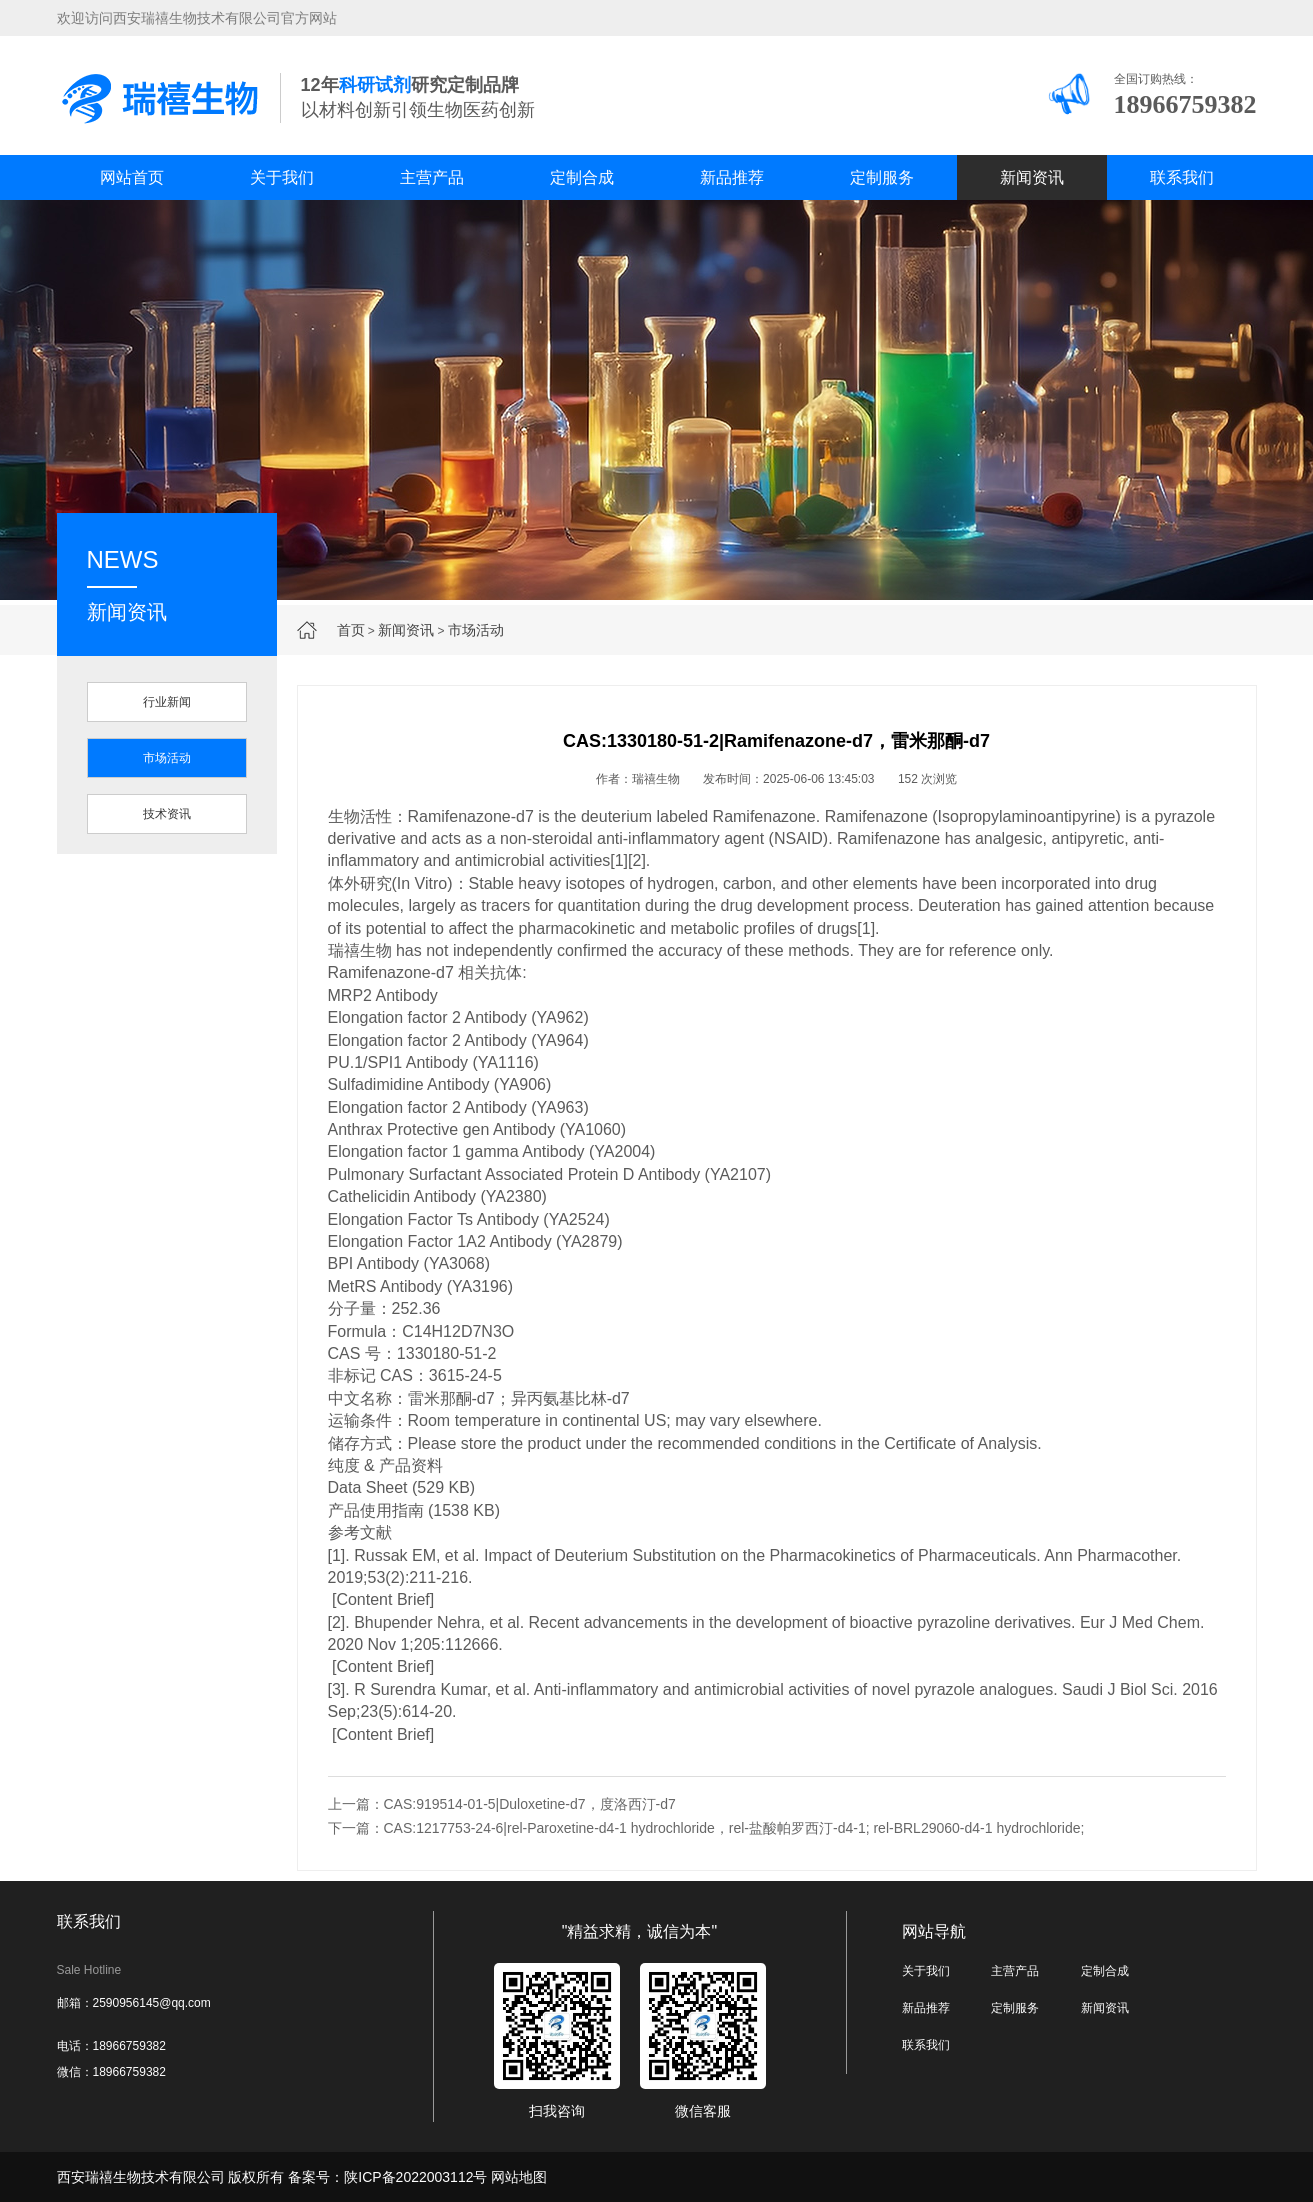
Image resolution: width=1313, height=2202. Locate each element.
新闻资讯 (1032, 177)
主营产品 (432, 177)
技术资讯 (167, 814)
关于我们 (282, 177)
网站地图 (519, 2177)
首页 (351, 630)
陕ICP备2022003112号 (415, 2177)
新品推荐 (732, 177)
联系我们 (1182, 177)
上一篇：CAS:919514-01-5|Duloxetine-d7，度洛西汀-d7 (502, 1804)
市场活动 (476, 630)
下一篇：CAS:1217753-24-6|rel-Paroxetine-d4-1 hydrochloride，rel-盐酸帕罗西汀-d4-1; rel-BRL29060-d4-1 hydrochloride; (706, 1828)
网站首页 (132, 177)
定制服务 (882, 177)
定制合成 (582, 177)
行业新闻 (167, 702)
